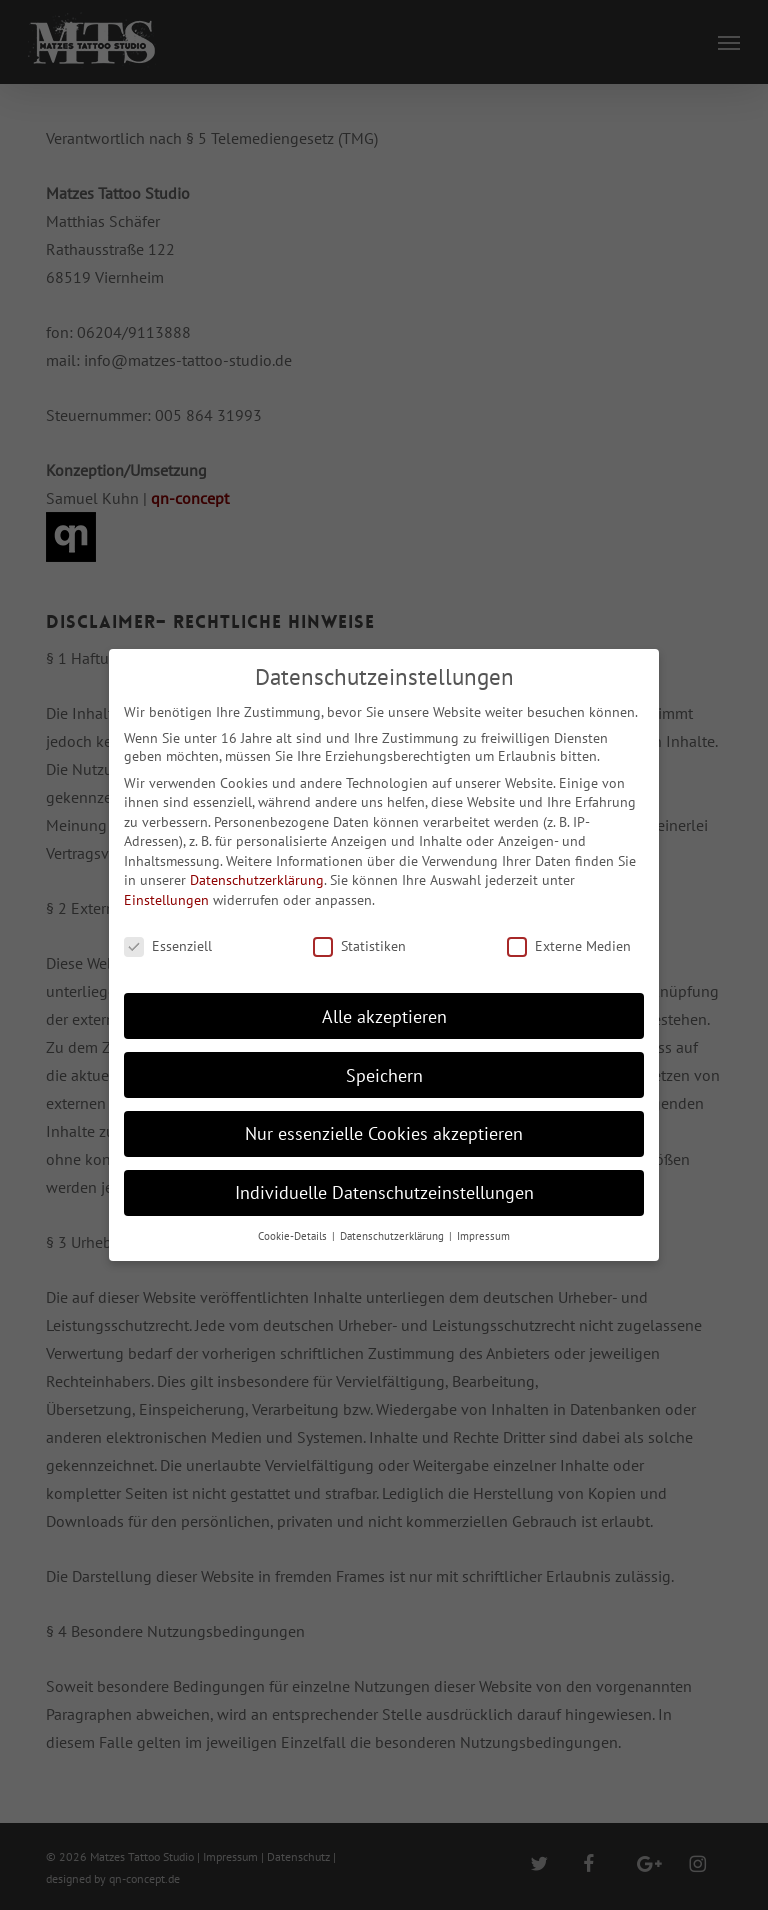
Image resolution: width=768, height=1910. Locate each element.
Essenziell (168, 946)
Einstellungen (166, 900)
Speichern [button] (384, 1075)
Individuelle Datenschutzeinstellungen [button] (384, 1192)
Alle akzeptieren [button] (384, 1016)
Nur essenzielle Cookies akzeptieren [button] (384, 1133)
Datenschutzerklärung (257, 880)
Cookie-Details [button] (294, 1236)
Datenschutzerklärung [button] (393, 1236)
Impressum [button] (483, 1236)
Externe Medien (569, 946)
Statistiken (359, 946)
